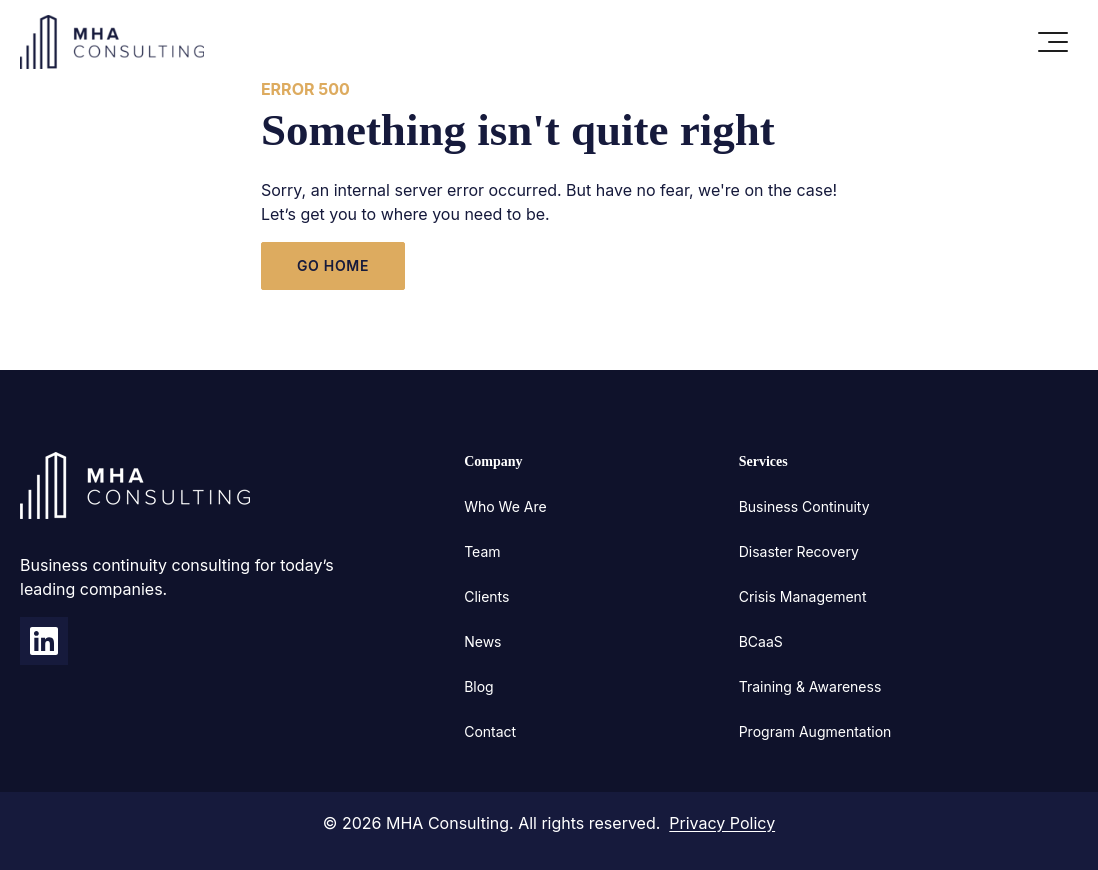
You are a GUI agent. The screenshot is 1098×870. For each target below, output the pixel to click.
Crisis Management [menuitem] (803, 596)
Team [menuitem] (482, 551)
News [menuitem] (482, 641)
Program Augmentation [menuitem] (815, 731)
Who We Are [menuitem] (505, 506)
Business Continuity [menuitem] (804, 506)
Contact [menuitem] (490, 731)
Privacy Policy (722, 823)
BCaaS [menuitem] (761, 641)
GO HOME (333, 265)
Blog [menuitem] (479, 686)
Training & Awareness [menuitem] (810, 686)
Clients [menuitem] (486, 596)
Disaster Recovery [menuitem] (799, 551)
